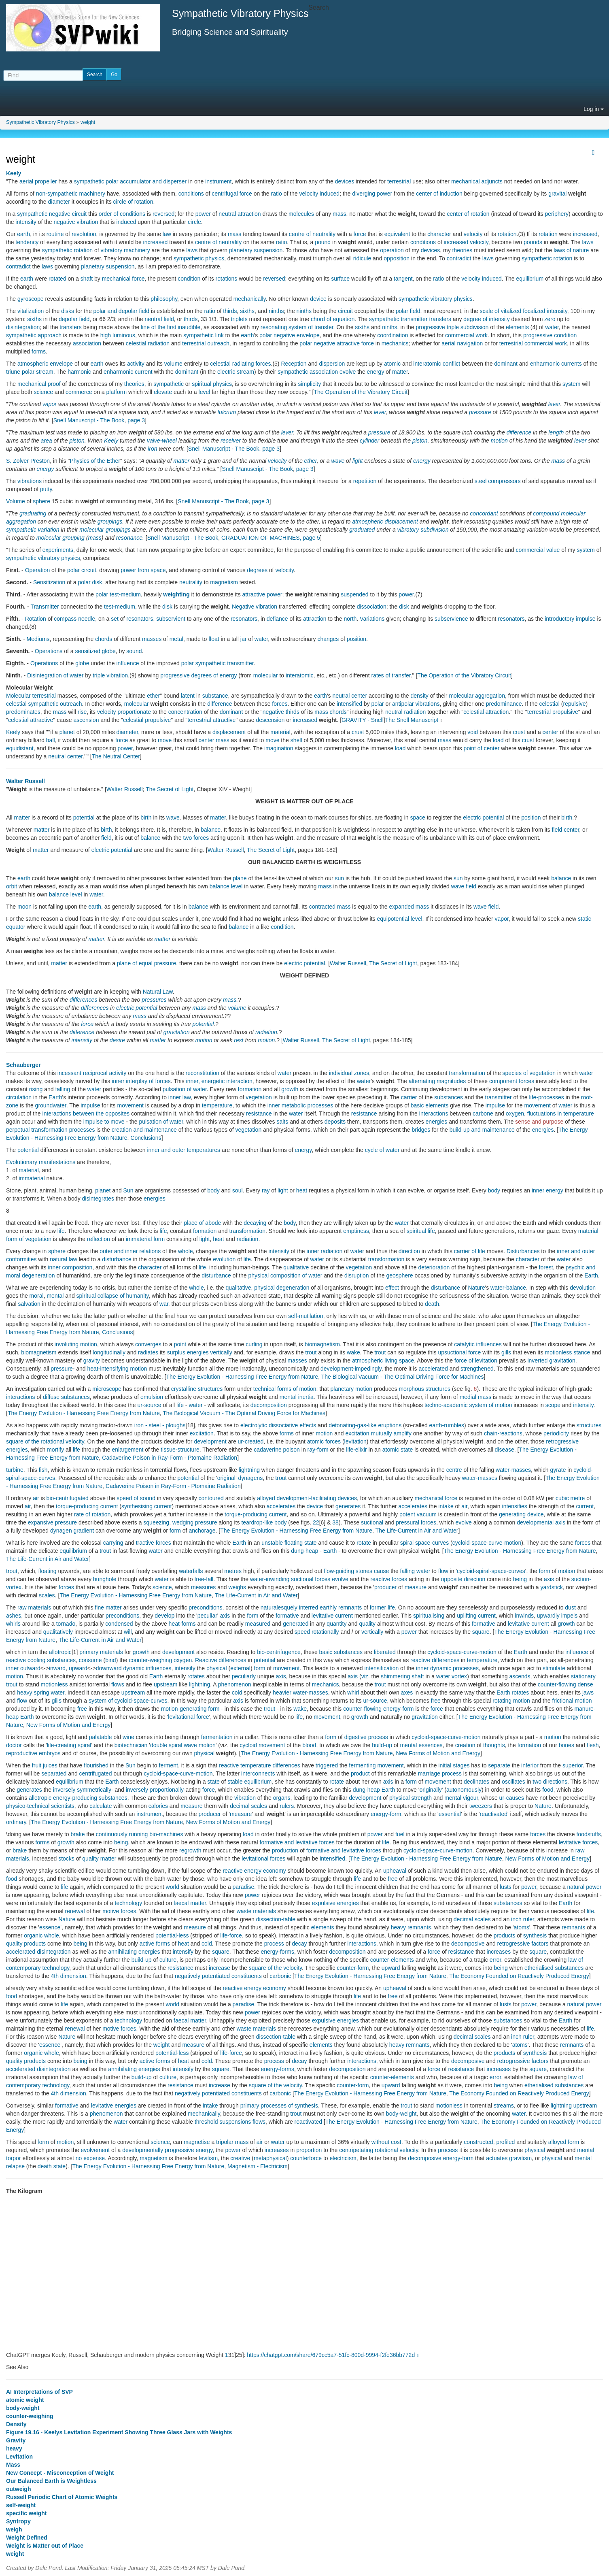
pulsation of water (185, 1089)
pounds (533, 242)
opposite (452, 1579)
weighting (176, 594)
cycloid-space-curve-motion (486, 1542)
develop (164, 1615)
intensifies (514, 1506)
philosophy (164, 299)
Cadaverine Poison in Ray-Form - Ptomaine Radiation (169, 1457)
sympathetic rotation (67, 250)
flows (117, 1684)
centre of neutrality (312, 234)
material (280, 732)
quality (367, 1623)
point (180, 1344)
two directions (550, 1781)
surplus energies (188, 1352)
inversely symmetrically (82, 1789)
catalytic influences (478, 1344)
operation (391, 250)
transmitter (498, 1097)
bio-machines (166, 1834)
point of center (482, 748)
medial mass (476, 1397)
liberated (385, 1652)
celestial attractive (30, 720)
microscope (106, 1389)
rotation (507, 234)
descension (270, 720)
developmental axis (541, 1522)
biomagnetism (322, 1344)
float (213, 639)
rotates (196, 1676)
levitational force (188, 1717)
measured (257, 1623)
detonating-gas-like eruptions (365, 1425)
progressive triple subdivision (452, 327)
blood (309, 1745)
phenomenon (234, 1684)
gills (506, 1352)
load (498, 740)
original (226, 1478)
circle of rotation (133, 201)
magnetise (197, 2142)
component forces (511, 1081)
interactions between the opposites (86, 1113)
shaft (87, 278)
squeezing (156, 1522)
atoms (521, 1927)
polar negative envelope (289, 335)
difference (519, 432)
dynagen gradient (72, 1530)
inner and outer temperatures (183, 1150)
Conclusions (145, 1138)
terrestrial (399, 181)
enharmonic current (128, 371)
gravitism (520, 2158)
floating (293, 1542)
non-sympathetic (57, 193)
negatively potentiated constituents (218, 1976)
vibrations (29, 481)
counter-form (353, 1968)
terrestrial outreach (205, 343)
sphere (41, 501)
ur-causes (511, 1798)
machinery (92, 193)
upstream (165, 1684)
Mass (13, 2464)
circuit (345, 311)
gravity (91, 1360)
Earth (55, 1097)
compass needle (74, 618)
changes (328, 639)
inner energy (547, 1190)
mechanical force (123, 278)
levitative (102, 2105)
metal (176, 639)
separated (53, 1773)
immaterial (32, 1178)
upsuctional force (459, 1352)
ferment (168, 1765)
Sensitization (49, 582)
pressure (480, 412)
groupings (110, 521)
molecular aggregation (477, 695)
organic (33, 1935)
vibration (245, 1798)
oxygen (515, 1113)
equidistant (20, 748)
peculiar (207, 1615)
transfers (440, 319)
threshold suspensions (223, 2121)
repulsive (574, 703)
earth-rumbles (446, 1425)
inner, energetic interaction (219, 1081)
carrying (113, 1542)
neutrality (190, 582)
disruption (356, 1275)
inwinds (524, 1615)
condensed (119, 1623)
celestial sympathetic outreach (44, 703)
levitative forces (578, 1842)
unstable (272, 1542)
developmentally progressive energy (167, 2150)
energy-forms (277, 1951)
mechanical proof (39, 384)
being (520, 1579)
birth (145, 817)
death (432, 1304)
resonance (129, 537)
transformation (467, 1073)
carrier (409, 1097)
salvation (29, 1304)
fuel (400, 1834)
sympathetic (168, 384)
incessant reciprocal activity (91, 1073)
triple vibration (110, 675)
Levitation (19, 2456)
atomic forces (324, 1441)
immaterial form (145, 1239)
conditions (191, 193)
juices (50, 1765)
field (106, 838)
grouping (73, 537)
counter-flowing (557, 1684)
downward (109, 1668)
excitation (202, 1433)
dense (585, 1684)
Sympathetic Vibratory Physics (40, 122)
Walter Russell (25, 781)
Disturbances (523, 1251)
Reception (293, 363)
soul (237, 1190)
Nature (476, 1287)
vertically (221, 1352)
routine (55, 234)
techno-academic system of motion (468, 1405)
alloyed (266, 1498)
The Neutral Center (116, 756)
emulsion (151, 1397)
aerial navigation (462, 343)
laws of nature (571, 250)
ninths (276, 311)
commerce (79, 392)
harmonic (79, 371)
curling (254, 1344)
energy (375, 371)
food (547, 1789)
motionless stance (567, 1352)
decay (299, 1943)
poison (291, 1449)
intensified (349, 703)
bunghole (105, 1579)
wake (353, 1352)
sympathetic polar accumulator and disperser (130, 181)
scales (47, 1595)
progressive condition (550, 335)
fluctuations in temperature (560, 1113)
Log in (594, 109)
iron (152, 448)
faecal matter (190, 1903)
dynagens (250, 1478)
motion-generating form (190, 1708)
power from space (143, 570)
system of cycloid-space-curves (128, 1700)
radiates (148, 1352)
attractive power (262, 594)
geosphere (399, 1275)
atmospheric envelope (45, 363)
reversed (163, 214)
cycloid (248, 1745)
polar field (408, 311)
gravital (557, 193)
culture (167, 1959)
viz (364, 1676)
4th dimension (68, 1976)
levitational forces (263, 1858)
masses (151, 639)
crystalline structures (197, 1389)
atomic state (397, 1449)
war (163, 1304)
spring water (49, 1692)
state (310, 1542)
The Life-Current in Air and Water (417, 1530)
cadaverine (268, 1449)
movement (130, 1105)
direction (409, 1251)
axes (407, 1692)
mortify (55, 1449)
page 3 (136, 420)
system (571, 384)
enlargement (128, 1449)
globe (82, 663)
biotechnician (131, 1745)
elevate (163, 392)
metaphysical (270, 2158)
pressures (154, 999)
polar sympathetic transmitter (217, 663)
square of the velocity (275, 1968)
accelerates (281, 1506)
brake (78, 1834)
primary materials (101, 1652)
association (87, 343)
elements (517, 327)
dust (570, 1607)
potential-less (172, 1935)
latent (188, 695)
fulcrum (226, 412)
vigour (470, 1798)
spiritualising (428, 1615)
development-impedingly (351, 1368)
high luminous (117, 335)
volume (173, 363)
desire (117, 1040)
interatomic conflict (436, 363)
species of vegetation (529, 1073)
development (210, 1441)
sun (339, 878)
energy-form (398, 1708)
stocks (66, 1858)
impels (569, 1615)
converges (148, 1344)
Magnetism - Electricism (257, 2166)
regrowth (190, 1850)
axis (549, 1579)
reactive (16, 1660)
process (452, 1773)
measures (203, 1587)
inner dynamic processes (447, 1668)
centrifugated (95, 1773)
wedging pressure (194, 1522)
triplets (239, 319)
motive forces (119, 1911)
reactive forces (388, 1579)
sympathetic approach (34, 335)
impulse (90, 1105)
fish (43, 1470)
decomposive (468, 1943)
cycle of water (382, 1150)
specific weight (26, 2513)
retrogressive (513, 1943)
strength (421, 1798)
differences (83, 999)
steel (481, 481)
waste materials (256, 1911)
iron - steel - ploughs (160, 1425)
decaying (255, 1223)
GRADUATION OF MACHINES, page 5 (270, 537)
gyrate (558, 1470)
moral (37, 1295)
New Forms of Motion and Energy (68, 1725)
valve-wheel (162, 440)
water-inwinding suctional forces (290, 1579)
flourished (96, 1765)
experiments (57, 550)
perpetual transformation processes (50, 1129)
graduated (362, 529)
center (550, 732)
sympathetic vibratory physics (436, 299)
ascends (519, 1676)
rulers (287, 1806)
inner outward (23, 1668)
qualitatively (58, 1632)
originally (430, 1789)
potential (84, 817)
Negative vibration (254, 606)
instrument (218, 181)
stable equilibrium (249, 1781)
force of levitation (475, 1360)
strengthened (477, 1368)
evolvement (95, 2150)
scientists (62, 1806)
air (36, 1498)
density (419, 695)
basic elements (429, 1105)
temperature (217, 1105)
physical (216, 1668)
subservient (170, 618)
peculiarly (244, 1676)
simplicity (309, 384)
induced (330, 193)
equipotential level (399, 918)
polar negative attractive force (336, 343)
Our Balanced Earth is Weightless (51, 2481)
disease (504, 1449)
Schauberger (23, 1065)
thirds (230, 311)
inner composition (70, 1267)
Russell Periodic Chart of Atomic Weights (61, 2497)
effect (392, 1287)
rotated (57, 278)
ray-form (318, 1449)
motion (499, 440)
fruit (36, 1765)
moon (24, 906)
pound (323, 242)
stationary (583, 1676)
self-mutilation (305, 1316)
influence (127, 663)
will (128, 1632)
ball (50, 740)
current (163, 1506)
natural (576, 1887)
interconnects (258, 1773)
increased (585, 234)
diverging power (372, 193)
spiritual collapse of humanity (112, 1295)
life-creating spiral (69, 1745)
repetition (365, 481)
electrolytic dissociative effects (278, 1425)
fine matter (108, 1607)
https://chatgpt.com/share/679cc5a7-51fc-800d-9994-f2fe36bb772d (333, 2355)
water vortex (451, 1676)
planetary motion (352, 1389)
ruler (528, 1919)
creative (240, 2158)
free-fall (203, 1579)
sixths (247, 311)
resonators (139, 618)
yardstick (551, 1587)
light (357, 461)
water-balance (508, 1287)
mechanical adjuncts (477, 181)
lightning (249, 1470)
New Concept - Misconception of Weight (60, 2473)
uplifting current (476, 1615)
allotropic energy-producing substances (78, 1798)
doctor (14, 1745)
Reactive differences (220, 1660)
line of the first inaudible (170, 327)
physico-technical (27, 1806)
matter (400, 371)
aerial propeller (38, 181)
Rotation (35, 618)
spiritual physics (212, 384)
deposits (335, 1121)
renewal (75, 1911)
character (439, 234)
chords (103, 639)
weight (88, 122)
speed (302, 1632)
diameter (59, 201)
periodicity (556, 1433)
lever (554, 404)
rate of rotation (92, 1514)
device (318, 299)
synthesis (535, 1935)
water (551, 327)
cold (237, 1692)
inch (516, 1919)
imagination (278, 748)
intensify (184, 1668)
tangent (403, 278)
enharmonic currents (556, 363)
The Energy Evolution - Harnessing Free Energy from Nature (242, 1376)
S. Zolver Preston (28, 461)
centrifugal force (232, 193)
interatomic (299, 675)
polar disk (90, 582)
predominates (23, 712)
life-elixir (356, 1449)
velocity (308, 193)
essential (450, 1814)
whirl (353, 1692)
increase (219, 1968)
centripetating (356, 2150)
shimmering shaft (402, 1676)
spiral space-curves (424, 1542)
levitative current (332, 1615)
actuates (496, 2158)
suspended (355, 594)
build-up (382, 1745)
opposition (397, 258)
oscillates (513, 1781)
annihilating (122, 1951)
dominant (506, 363)
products (505, 1935)
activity (135, 363)
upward (78, 1668)
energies (437, 1121)
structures (589, 1425)
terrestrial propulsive (552, 712)
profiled (505, 2142)
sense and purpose (539, 1121)
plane (239, 878)
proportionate (134, 712)
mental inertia (297, 1397)
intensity (25, 222)
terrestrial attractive (211, 720)
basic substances (341, 1652)
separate (499, 1765)
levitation (355, 1441)
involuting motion (76, 1344)
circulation (19, 1097)
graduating (32, 513)
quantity (336, 1623)
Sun (128, 1190)
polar (377, 703)
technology (128, 1903)
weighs (237, 1587)
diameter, (128, 732)
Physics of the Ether (95, 461)
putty (46, 489)
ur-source (149, 1405)
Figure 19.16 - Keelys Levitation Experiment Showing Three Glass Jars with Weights (119, 2432)
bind (110, 1660)
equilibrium (529, 278)
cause (381, 1571)
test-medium (119, 606)
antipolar (403, 703)
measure (416, 1587)
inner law (179, 1097)
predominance (504, 703)
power (203, 214)
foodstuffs (588, 1834)
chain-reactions (503, 1433)
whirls (13, 1623)
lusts (505, 1887)
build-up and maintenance (482, 1129)
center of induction (439, 193)
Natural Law (158, 991)
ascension (86, 720)
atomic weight (25, 2400)
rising (35, 1089)
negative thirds (281, 712)
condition (189, 278)
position (356, 639)
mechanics (395, 343)
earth (23, 234)
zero (549, 319)
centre (454, 1470)
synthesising (137, 1506)
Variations (372, 618)
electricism (343, 2158)
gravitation (176, 1032)
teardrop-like (257, 1522)
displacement (229, 732)
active (147, 1943)
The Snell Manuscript (412, 720)
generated (295, 1623)
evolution (224, 1259)
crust (358, 732)
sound (134, 651)
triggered (327, 1765)
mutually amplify (391, 1433)
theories (462, 250)
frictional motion (572, 1700)
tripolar (224, 2142)
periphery (557, 214)
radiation (266, 1032)
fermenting (362, 1765)
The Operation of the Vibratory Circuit (360, 392)
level (204, 392)
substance (215, 695)
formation (249, 1089)
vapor (49, 404)
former (378, 1607)
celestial (549, 703)
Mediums (38, 639)
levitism (208, 2158)
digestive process (366, 1737)
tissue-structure (180, 1449)
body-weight (401, 2113)
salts (282, 1121)
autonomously (464, 1789)
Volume (15, 501)
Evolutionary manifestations (40, 1162)
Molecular (18, 695)
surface (340, 278)
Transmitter (44, 606)
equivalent (397, 234)
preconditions (205, 1607)
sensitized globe (95, 651)
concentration (185, 712)
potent (407, 1514)
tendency (26, 242)
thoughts (494, 1745)
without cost (386, 2142)
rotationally (325, 1632)
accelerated (433, 1368)
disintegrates (98, 1198)
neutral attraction (240, 214)
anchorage (202, 1530)
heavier (282, 1692)
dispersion (332, 363)
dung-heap (304, 1551)
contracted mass (330, 906)
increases (498, 1951)
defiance (277, 618)
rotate (363, 1542)
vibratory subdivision (423, 529)
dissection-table (275, 1919)
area (46, 440)
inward (57, 1668)
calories (158, 1806)
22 (316, 1522)
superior (572, 1765)
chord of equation (332, 319)
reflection (98, 1239)
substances (448, 1097)
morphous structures (424, 1389)
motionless (54, 1684)
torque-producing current (87, 1506)
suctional (372, 1522)
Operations (48, 651)
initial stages (453, 1765)
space (417, 817)
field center (565, 829)
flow (443, 1571)
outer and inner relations (130, 1251)
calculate (100, 1806)
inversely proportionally (155, 1789)
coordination (392, 335)
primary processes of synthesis (279, 2105)
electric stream (235, 371)
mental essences (421, 1745)
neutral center (349, 695)
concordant (484, 513)
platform (116, 392)
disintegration (23, 327)
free (436, 1700)
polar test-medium (118, 594)
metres (233, 1571)
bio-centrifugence (278, 1652)
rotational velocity (396, 2150)
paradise (244, 1887)
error (495, 1959)
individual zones (349, 1073)
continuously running (122, 1834)
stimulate (554, 1668)
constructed (478, 2142)
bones (566, 1745)
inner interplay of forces (141, 1081)
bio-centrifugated (68, 1498)
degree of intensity (486, 319)
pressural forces (416, 1522)
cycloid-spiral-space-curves (491, 1571)
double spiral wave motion (183, 1745)
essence (49, 1927)
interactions (433, 1113)
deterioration (434, 1267)
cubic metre (570, 1498)
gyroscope (30, 299)
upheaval (394, 1870)
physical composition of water (285, 1275)
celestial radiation (148, 343)
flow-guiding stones (348, 1571)
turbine (14, 1470)
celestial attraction (486, 712)
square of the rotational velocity (45, 1441)
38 (335, 1522)
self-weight (21, 2505)
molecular (91, 529)
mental (55, 1295)
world (172, 1887)
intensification (381, 1668)
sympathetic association (308, 371)
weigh (14, 2529)
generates (348, 1506)
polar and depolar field (121, 311)
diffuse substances (66, 1397)
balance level (226, 886)
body (213, 1190)
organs (282, 1798)
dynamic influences (147, 1668)
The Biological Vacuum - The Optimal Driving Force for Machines (402, 1376)
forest (546, 1267)
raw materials (34, 1607)
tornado (65, 1623)
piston (76, 440)
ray (265, 1190)
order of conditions (122, 214)
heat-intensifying (108, 1368)
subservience (451, 618)
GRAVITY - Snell (363, 720)
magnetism (224, 582)
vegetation (259, 1097)
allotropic (60, 1652)
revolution (84, 234)
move (165, 740)
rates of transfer (390, 675)
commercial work (466, 335)
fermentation (217, 1737)
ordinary (16, 1822)
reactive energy (242, 1870)
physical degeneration (281, 1287)
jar (243, 639)
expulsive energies (335, 1903)
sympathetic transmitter (398, 319)
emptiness (356, 1231)
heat (301, 1190)
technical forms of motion (284, 1389)
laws (587, 242)
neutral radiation (405, 712)
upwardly (548, 1615)
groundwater (50, 1105)
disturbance (116, 1259)
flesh (593, 1745)
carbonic (280, 1976)
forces (279, 703)
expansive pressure (52, 1522)
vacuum (427, 1514)
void (472, 732)
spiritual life (421, 1231)
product (360, 1773)
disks (67, 311)
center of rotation (468, 214)
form (175, 1530)
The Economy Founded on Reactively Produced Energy (519, 1976)
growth (289, 1089)
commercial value (538, 550)
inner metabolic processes (300, 1105)
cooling (36, 1660)
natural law (63, 1259)
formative (287, 1615)
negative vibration (76, 222)
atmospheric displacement (385, 521)
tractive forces (153, 1542)
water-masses (513, 1470)
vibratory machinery (125, 250)
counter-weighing (150, 1660)
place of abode (202, 1223)
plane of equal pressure (146, 963)
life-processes (546, 1097)
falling (62, 1089)
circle (194, 222)
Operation (37, 570)
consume (90, 1660)
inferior (530, 1765)
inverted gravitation (551, 1360)
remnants (419, 1927)
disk (167, 606)
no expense (90, 2158)
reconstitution (202, 1073)
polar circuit (81, 570)
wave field (463, 886)
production (285, 1850)
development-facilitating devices (317, 1498)
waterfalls (191, 1571)
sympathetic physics (199, 258)
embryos (50, 1753)
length (556, 432)
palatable (100, 1737)
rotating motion (511, 1700)
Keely (13, 173)
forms (39, 351)
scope (552, 1405)
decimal (239, 1806)
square (481, 1632)
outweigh (18, 2489)
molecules (301, 214)
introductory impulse (570, 618)
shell (296, 740)
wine (128, 1737)
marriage (429, 1773)
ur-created (251, 1441)
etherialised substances (554, 1968)
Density (16, 2424)
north (350, 618)
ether (310, 461)
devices (344, 181)
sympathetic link (203, 335)
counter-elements (392, 1959)
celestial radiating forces (240, 363)
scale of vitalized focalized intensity (523, 311)
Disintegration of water (55, 675)
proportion (309, 2150)
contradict (459, 258)
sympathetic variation (32, 529)
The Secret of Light (169, 789)
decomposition (268, 1405)
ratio (276, 193)
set (115, 618)
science (43, 392)
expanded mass (409, 906)
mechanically (249, 299)
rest (238, 1040)
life (61, 1231)
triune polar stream (29, 371)
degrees (257, 570)
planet (67, 732)
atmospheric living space (383, 1360)
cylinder (369, 440)
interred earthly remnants (330, 1607)
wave (338, 461)
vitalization (30, 311)
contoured (211, 1498)
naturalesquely (279, 1607)
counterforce (306, 2158)
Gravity (15, 2440)
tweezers (480, 1806)
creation (465, 1745)
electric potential (483, 817)
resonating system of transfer (297, 327)
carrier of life (469, 1251)
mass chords (330, 712)
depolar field (74, 319)
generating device (521, 1514)
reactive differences (434, 1660)
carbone (483, 1113)
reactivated (493, 1814)
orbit (11, 886)
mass (339, 214)
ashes (13, 1615)
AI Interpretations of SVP (39, 2392)
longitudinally (109, 1352)
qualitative (296, 1267)
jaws (588, 1692)
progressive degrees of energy (198, 675)
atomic (392, 363)
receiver (231, 440)
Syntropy (18, 2521)
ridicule (362, 258)
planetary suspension (255, 250)
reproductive (21, 1753)
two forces (196, 838)
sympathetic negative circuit (52, 214)
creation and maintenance (144, 1129)
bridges (421, 1129)
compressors (504, 481)
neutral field (159, 319)
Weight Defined (26, 2537)
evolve (348, 371)
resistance (259, 1113)
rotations (227, 278)
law (167, 234)
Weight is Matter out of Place (44, 2545)
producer (385, 1587)
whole (185, 1251)
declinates (476, 1781)
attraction (315, 618)
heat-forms (182, 1623)
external (240, 1668)
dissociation (371, 606)
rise (82, 712)
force (359, 234)
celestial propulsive (147, 720)
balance (211, 829)
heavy (24, 1692)
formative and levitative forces (297, 1842)
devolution (583, 1287)
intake (445, 1506)
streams (504, 2105)
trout (310, 1352)
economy (274, 1870)
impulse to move (104, 1121)
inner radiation (325, 1251)
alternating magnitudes (437, 1081)
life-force (231, 1935)
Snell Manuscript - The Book (89, 420)
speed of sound (136, 1498)
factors (539, 1943)
